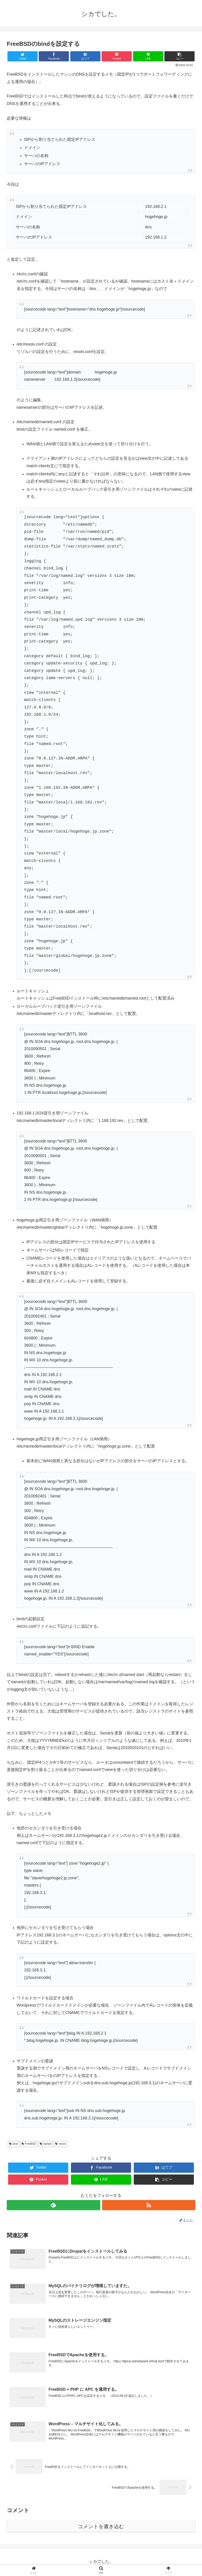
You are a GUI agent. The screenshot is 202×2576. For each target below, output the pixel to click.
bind (13, 2143)
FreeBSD (29, 2143)
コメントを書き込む (101, 2527)
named (46, 2143)
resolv (60, 2143)
